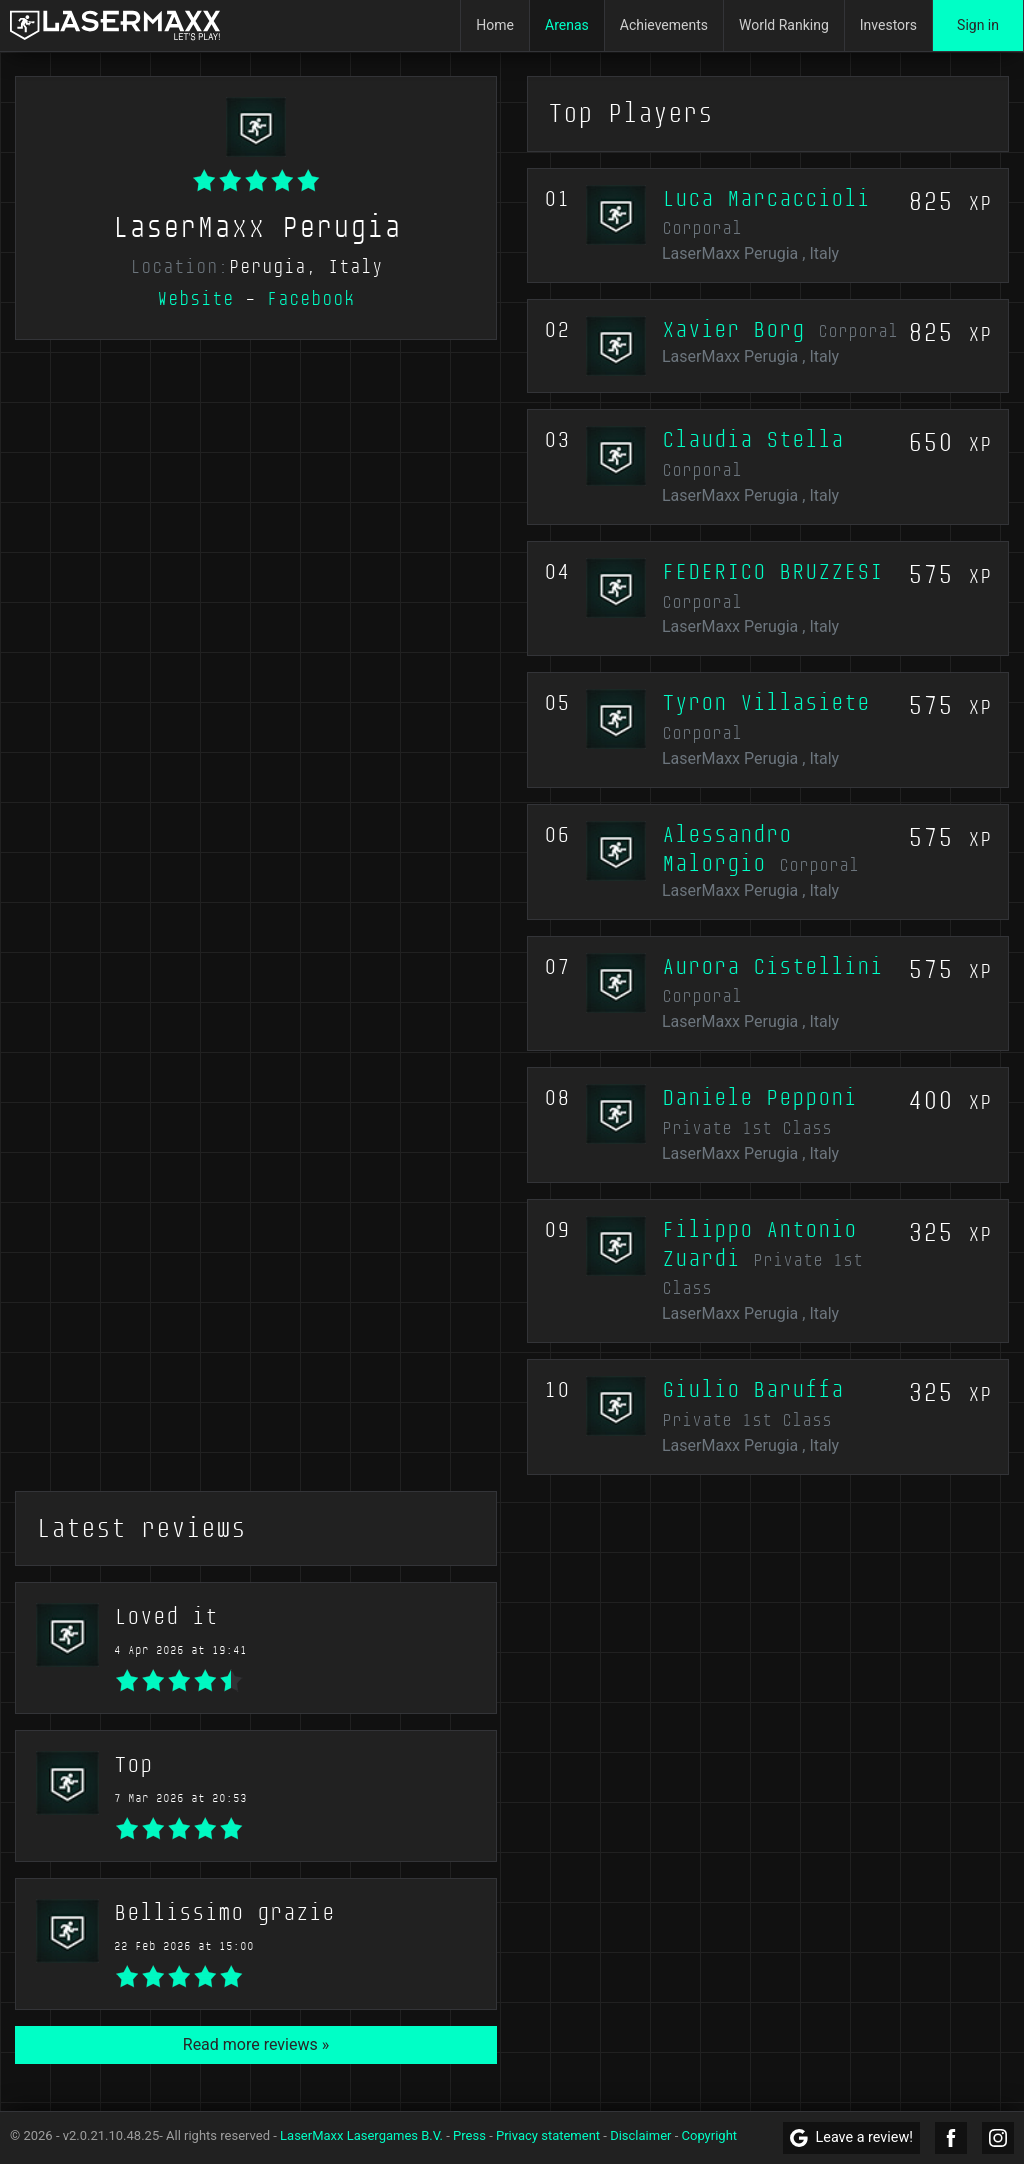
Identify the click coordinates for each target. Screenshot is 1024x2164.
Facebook (311, 299)
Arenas (567, 25)
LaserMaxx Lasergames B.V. (361, 2135)
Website (195, 299)
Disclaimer (640, 2135)
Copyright (710, 2135)
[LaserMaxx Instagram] (998, 2138)
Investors (888, 25)
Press (469, 2135)
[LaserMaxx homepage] (115, 25)
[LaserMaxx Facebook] (951, 2138)
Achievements (664, 25)
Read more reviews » (256, 2044)
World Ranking (784, 25)
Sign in (978, 25)
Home (495, 25)
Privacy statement (548, 2135)
